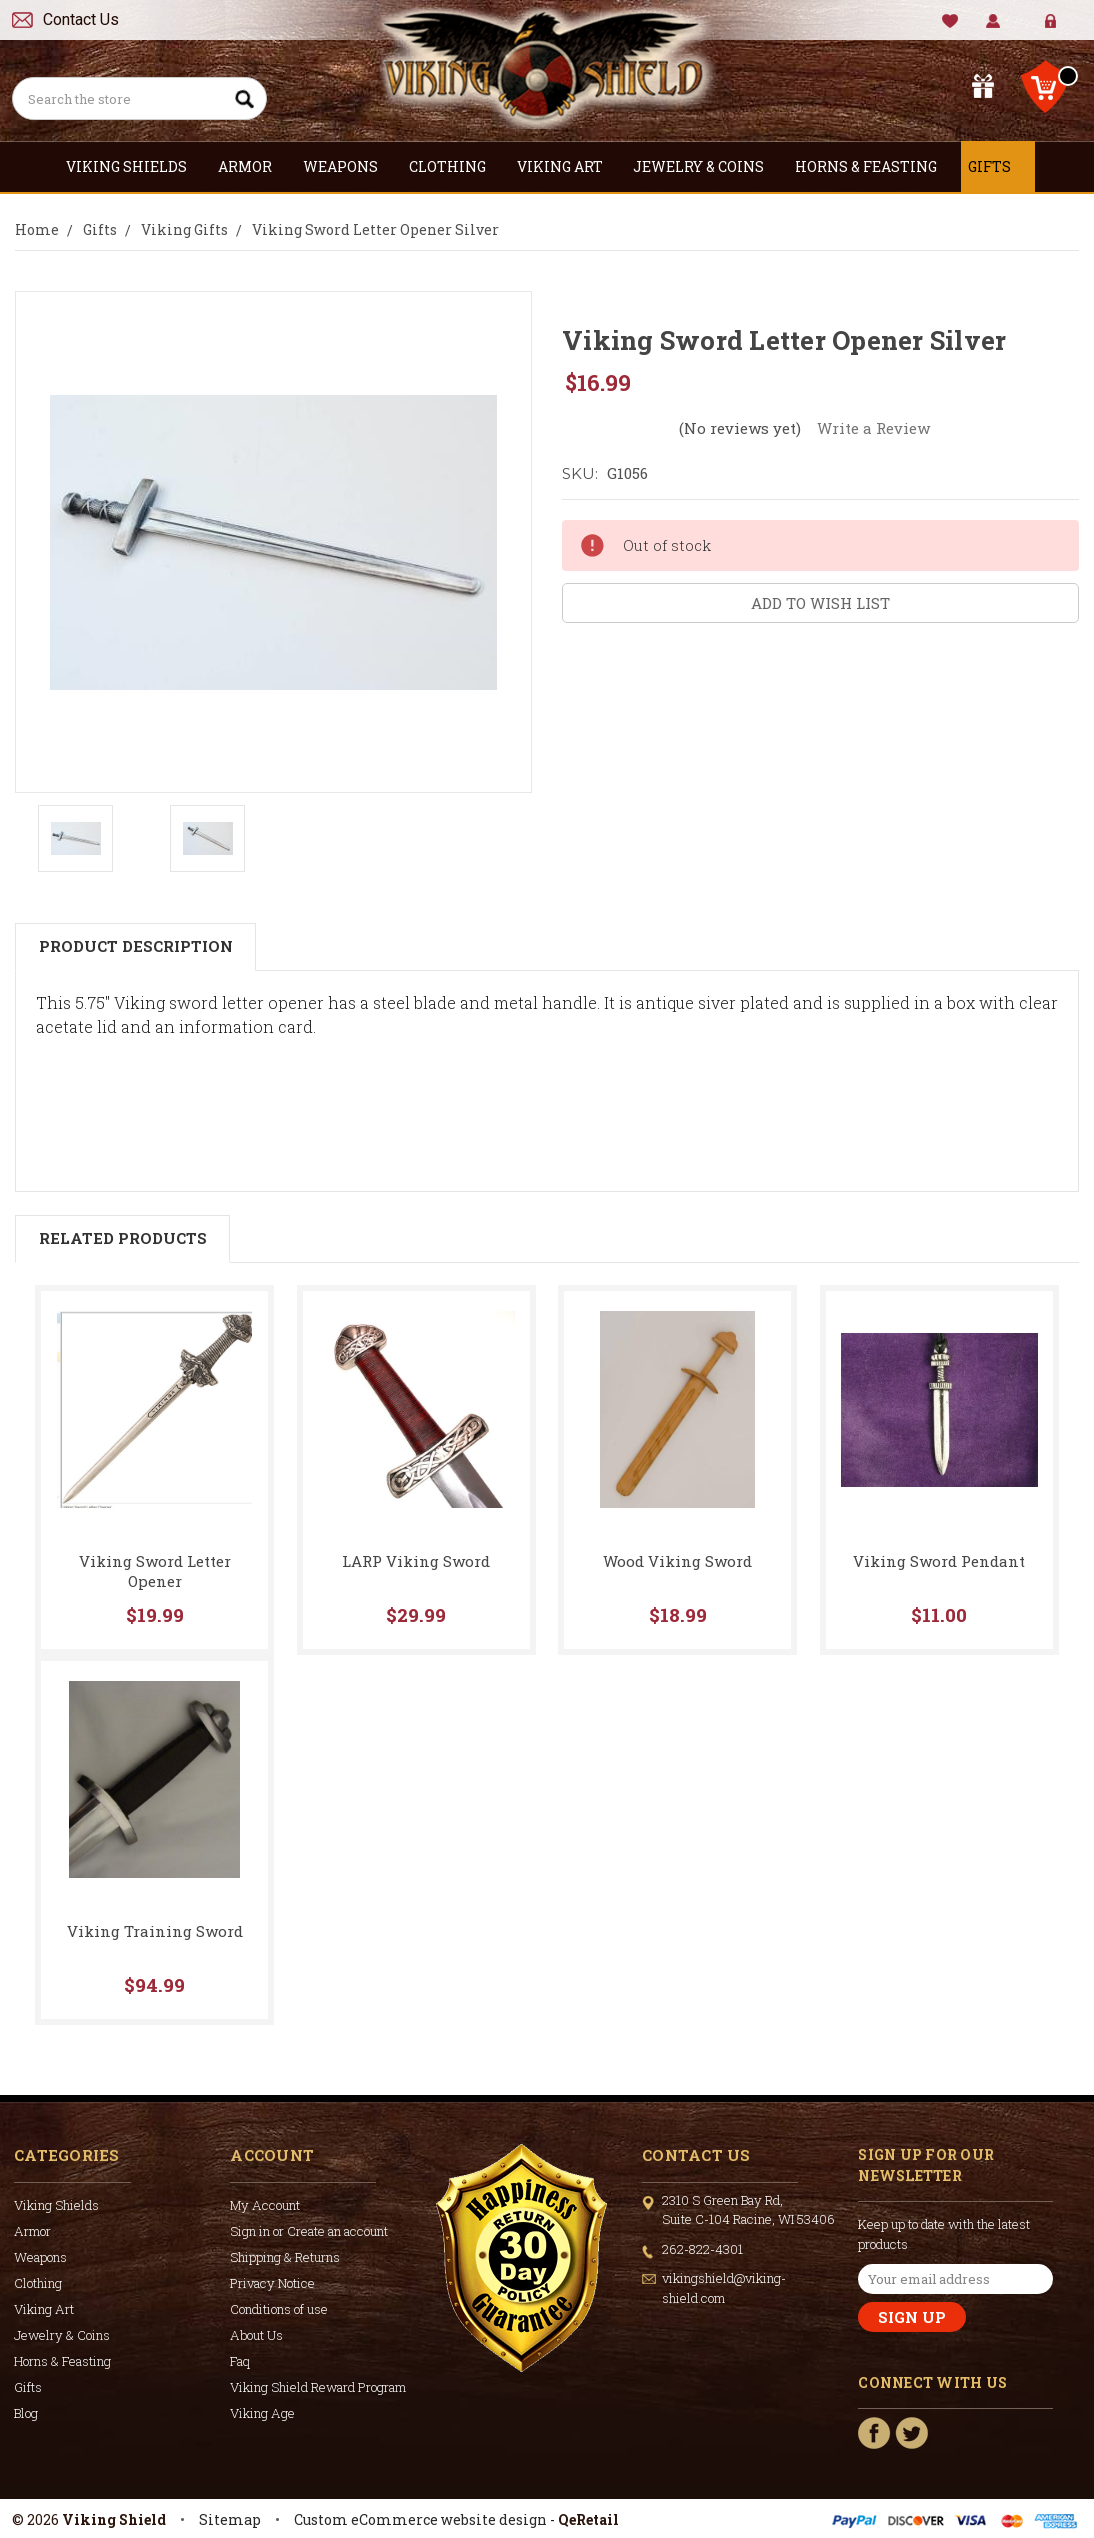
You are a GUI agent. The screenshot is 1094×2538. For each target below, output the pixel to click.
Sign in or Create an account (309, 2231)
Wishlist (950, 21)
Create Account (1065, 29)
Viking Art (568, 166)
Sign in (1036, 29)
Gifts (998, 166)
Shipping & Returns (285, 2257)
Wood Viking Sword (677, 1561)
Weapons (349, 166)
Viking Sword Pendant (939, 1561)
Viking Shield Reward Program (318, 2387)
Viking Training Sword (155, 1931)
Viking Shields (135, 166)
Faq (240, 2361)
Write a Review (873, 428)
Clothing (456, 166)
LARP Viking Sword (416, 1561)
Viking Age (262, 2413)
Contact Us (81, 19)
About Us (256, 2335)
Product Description (136, 946)
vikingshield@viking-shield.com (724, 2288)
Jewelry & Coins (707, 166)
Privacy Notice (272, 2283)
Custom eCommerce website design (420, 2519)
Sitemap (230, 2519)
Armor (253, 166)
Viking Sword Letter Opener (155, 1571)
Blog (26, 2413)
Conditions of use (279, 2309)
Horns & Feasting (874, 166)
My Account (993, 21)
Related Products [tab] (123, 1238)
